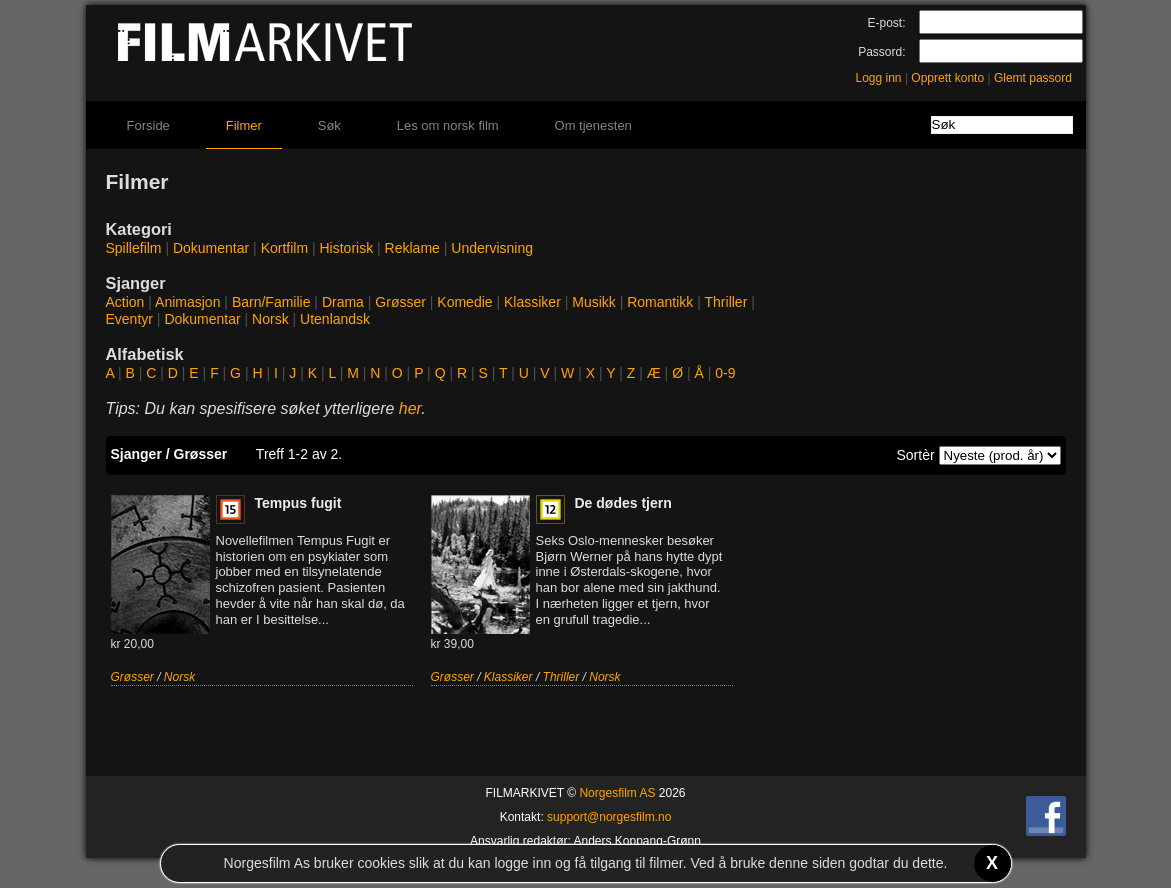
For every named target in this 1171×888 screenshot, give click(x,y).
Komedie (464, 302)
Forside (148, 125)
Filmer (244, 125)
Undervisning (492, 248)
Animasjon (187, 302)
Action (125, 302)
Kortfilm (284, 248)
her (410, 408)
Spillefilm (134, 248)
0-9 (725, 373)
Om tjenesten (593, 125)
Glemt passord (1033, 78)
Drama (343, 302)
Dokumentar (211, 248)
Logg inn (879, 78)
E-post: (886, 23)
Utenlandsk (335, 319)
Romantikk (660, 302)
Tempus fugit (298, 503)
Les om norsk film (448, 125)
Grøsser (400, 302)
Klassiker (532, 302)
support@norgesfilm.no (609, 817)
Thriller (726, 302)
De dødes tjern (623, 503)
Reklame (412, 248)
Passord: (881, 52)
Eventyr (129, 319)
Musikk (594, 302)
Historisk (347, 248)
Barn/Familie (271, 302)
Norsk (270, 319)
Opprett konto (947, 78)
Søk (329, 125)
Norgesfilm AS (617, 793)
